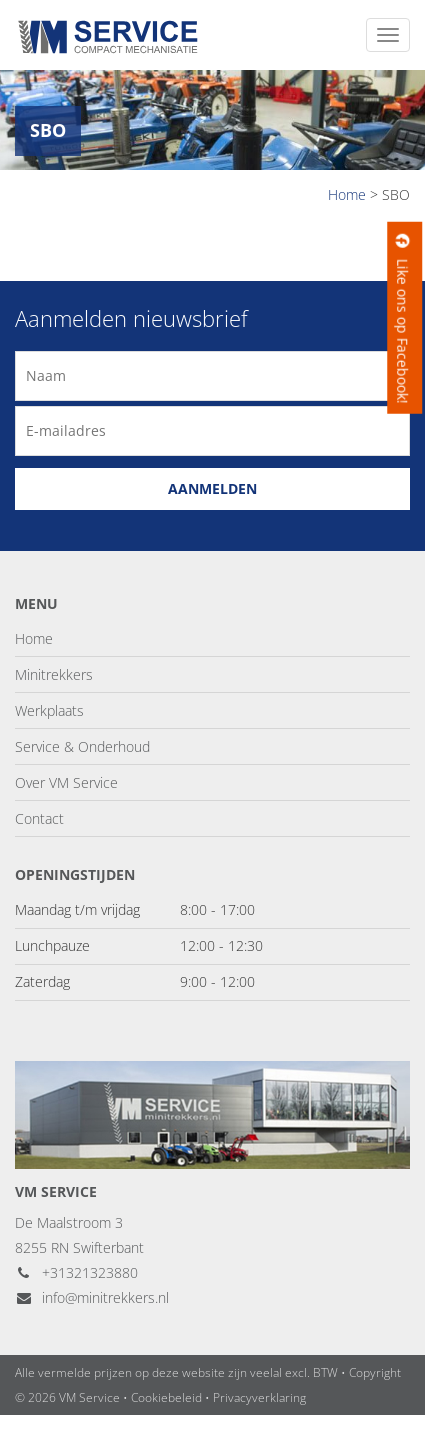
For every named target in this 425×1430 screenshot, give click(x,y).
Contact (39, 818)
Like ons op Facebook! (402, 318)
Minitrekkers (54, 674)
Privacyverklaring (259, 1397)
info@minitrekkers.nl (92, 1297)
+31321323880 (76, 1272)
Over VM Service (66, 782)
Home (34, 638)
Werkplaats (49, 710)
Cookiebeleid (166, 1397)
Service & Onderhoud (82, 746)
